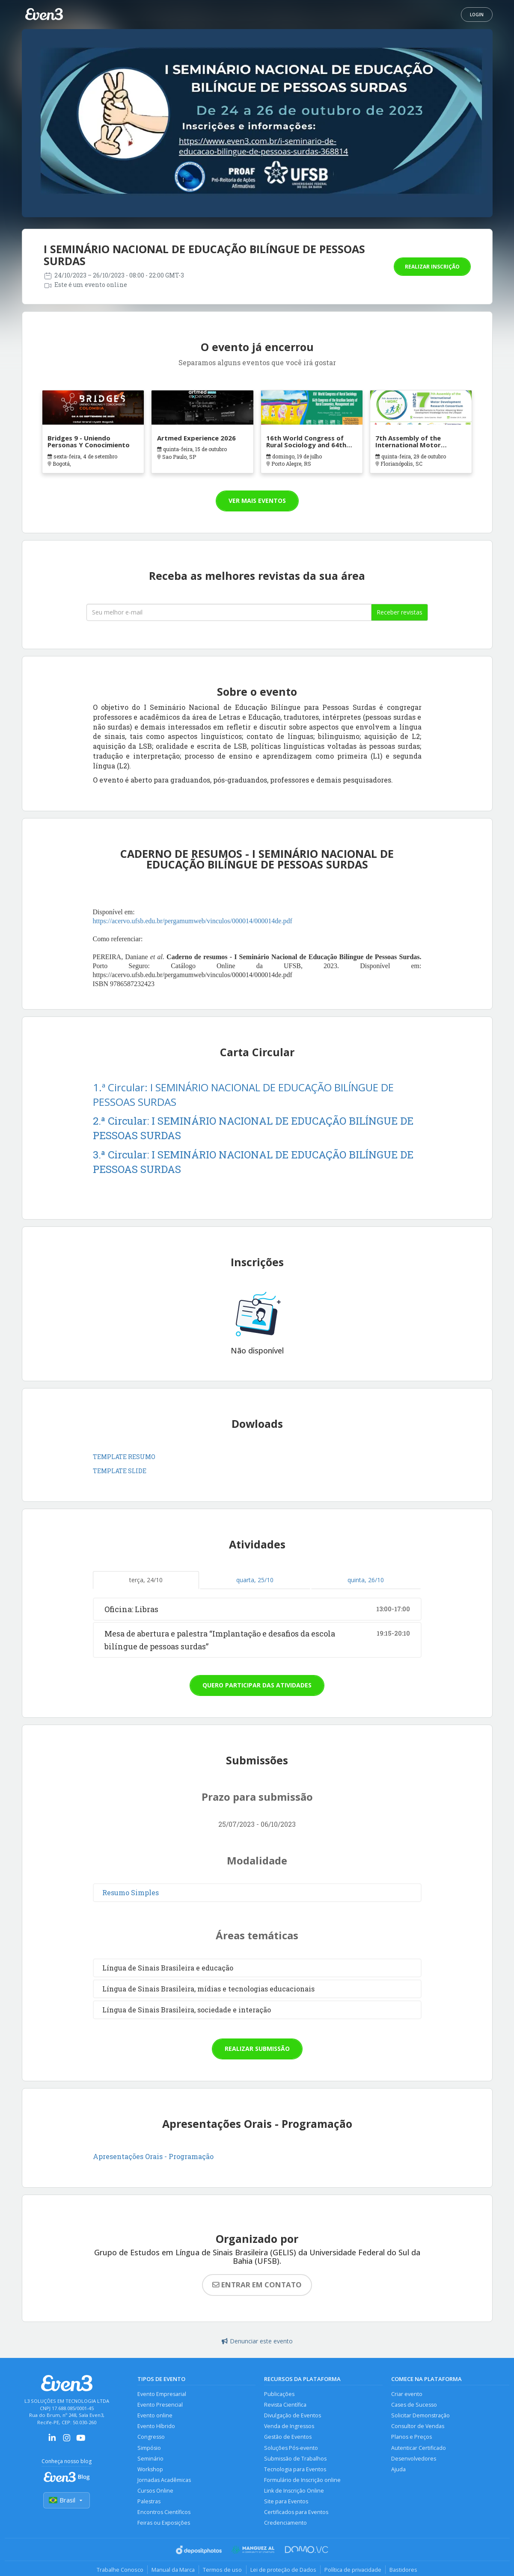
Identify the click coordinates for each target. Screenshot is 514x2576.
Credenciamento (285, 2525)
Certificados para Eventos (296, 2513)
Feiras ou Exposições (163, 2525)
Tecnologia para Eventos (295, 2470)
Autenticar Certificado (418, 2448)
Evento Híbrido (156, 2426)
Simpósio (149, 2448)
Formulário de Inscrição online (302, 2481)
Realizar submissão (257, 2048)
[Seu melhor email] (228, 612)
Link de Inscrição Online (294, 2492)
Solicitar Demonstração (420, 2415)
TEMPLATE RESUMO (124, 1457)
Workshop (150, 2470)
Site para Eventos (286, 2503)
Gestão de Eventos (288, 2437)
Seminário (150, 2459)
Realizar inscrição (432, 266)
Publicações (279, 2394)
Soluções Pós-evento (291, 2448)
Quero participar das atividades (257, 1685)
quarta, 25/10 (254, 1580)
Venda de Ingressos (289, 2426)
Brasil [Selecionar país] (66, 2500)
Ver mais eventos (257, 500)
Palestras (148, 2503)
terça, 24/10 (146, 1580)
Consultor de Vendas (417, 2426)
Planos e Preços (411, 2437)
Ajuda (398, 2470)
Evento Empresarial (161, 2394)
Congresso (151, 2437)
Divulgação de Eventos (292, 2415)
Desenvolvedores (413, 2459)
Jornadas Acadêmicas (164, 2481)
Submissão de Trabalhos (295, 2459)
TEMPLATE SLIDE (119, 1471)
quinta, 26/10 (366, 1580)
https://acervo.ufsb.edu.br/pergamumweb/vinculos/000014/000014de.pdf (192, 921)
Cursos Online (155, 2492)
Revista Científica (285, 2404)
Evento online (154, 2415)
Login (477, 15)
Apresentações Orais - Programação (154, 2156)
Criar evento (406, 2394)
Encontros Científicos (163, 2513)
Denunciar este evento (257, 2341)
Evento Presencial (160, 2404)
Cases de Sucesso (414, 2404)
